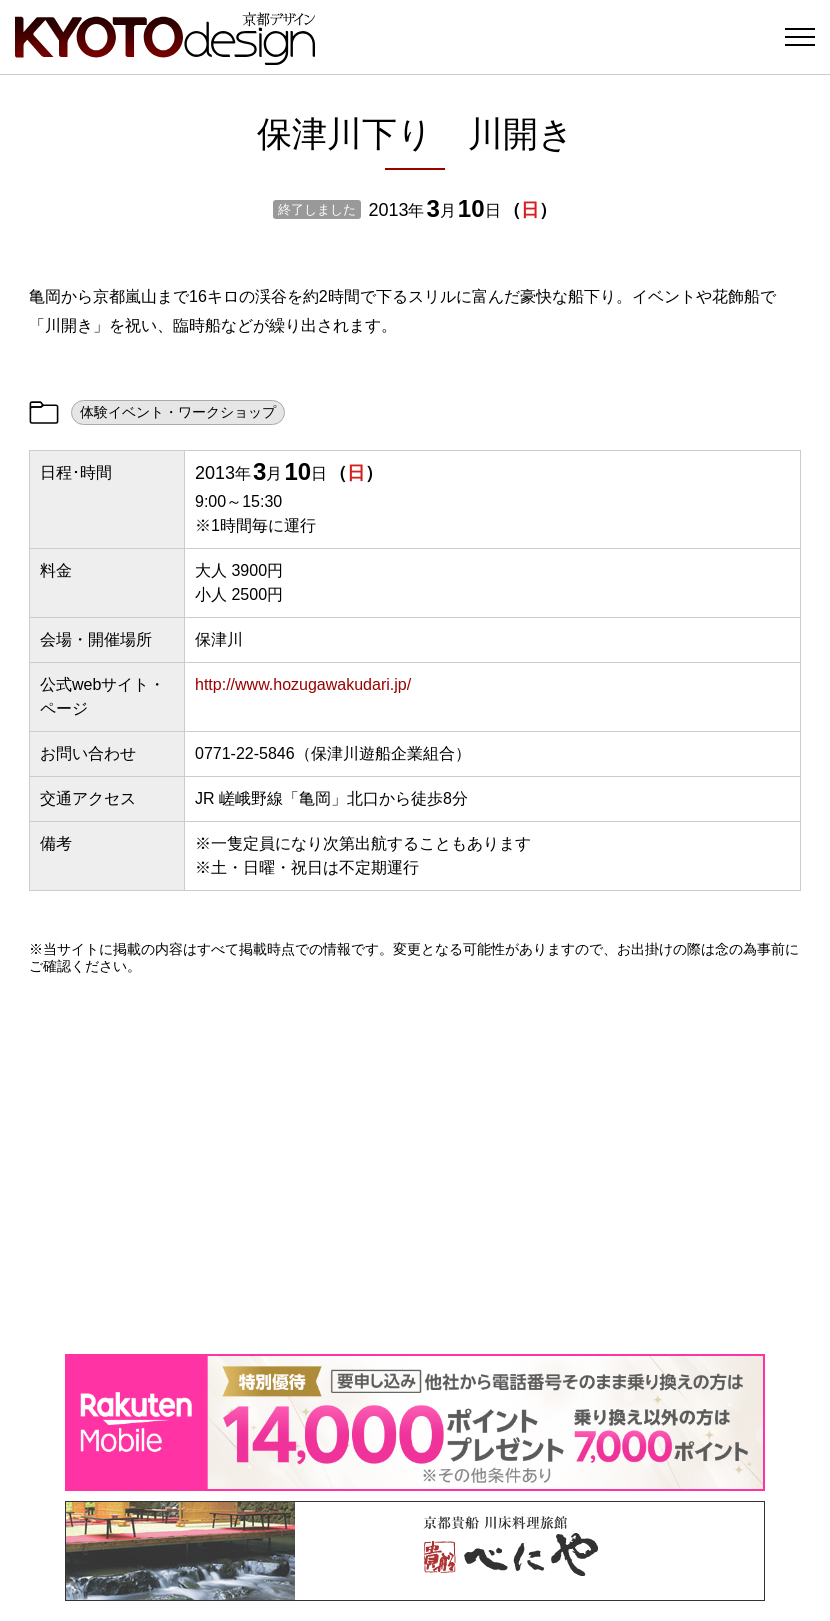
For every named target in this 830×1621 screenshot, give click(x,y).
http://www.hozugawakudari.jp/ (303, 684)
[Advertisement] (415, 1164)
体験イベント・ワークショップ (178, 412)
